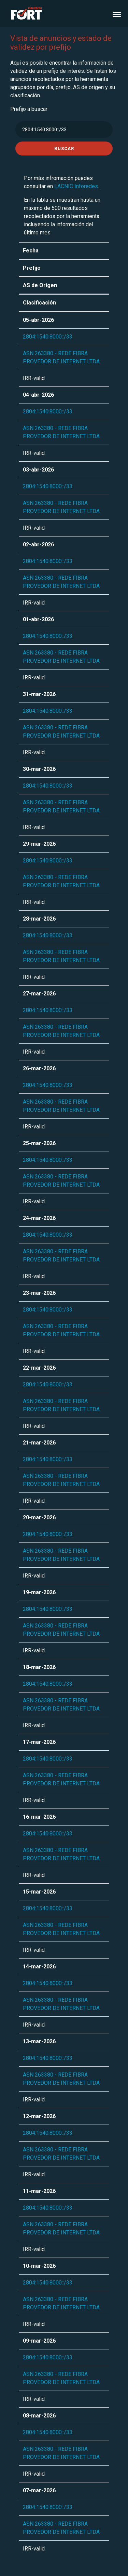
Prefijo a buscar (28, 109)
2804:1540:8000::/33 (47, 336)
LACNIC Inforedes (76, 186)
